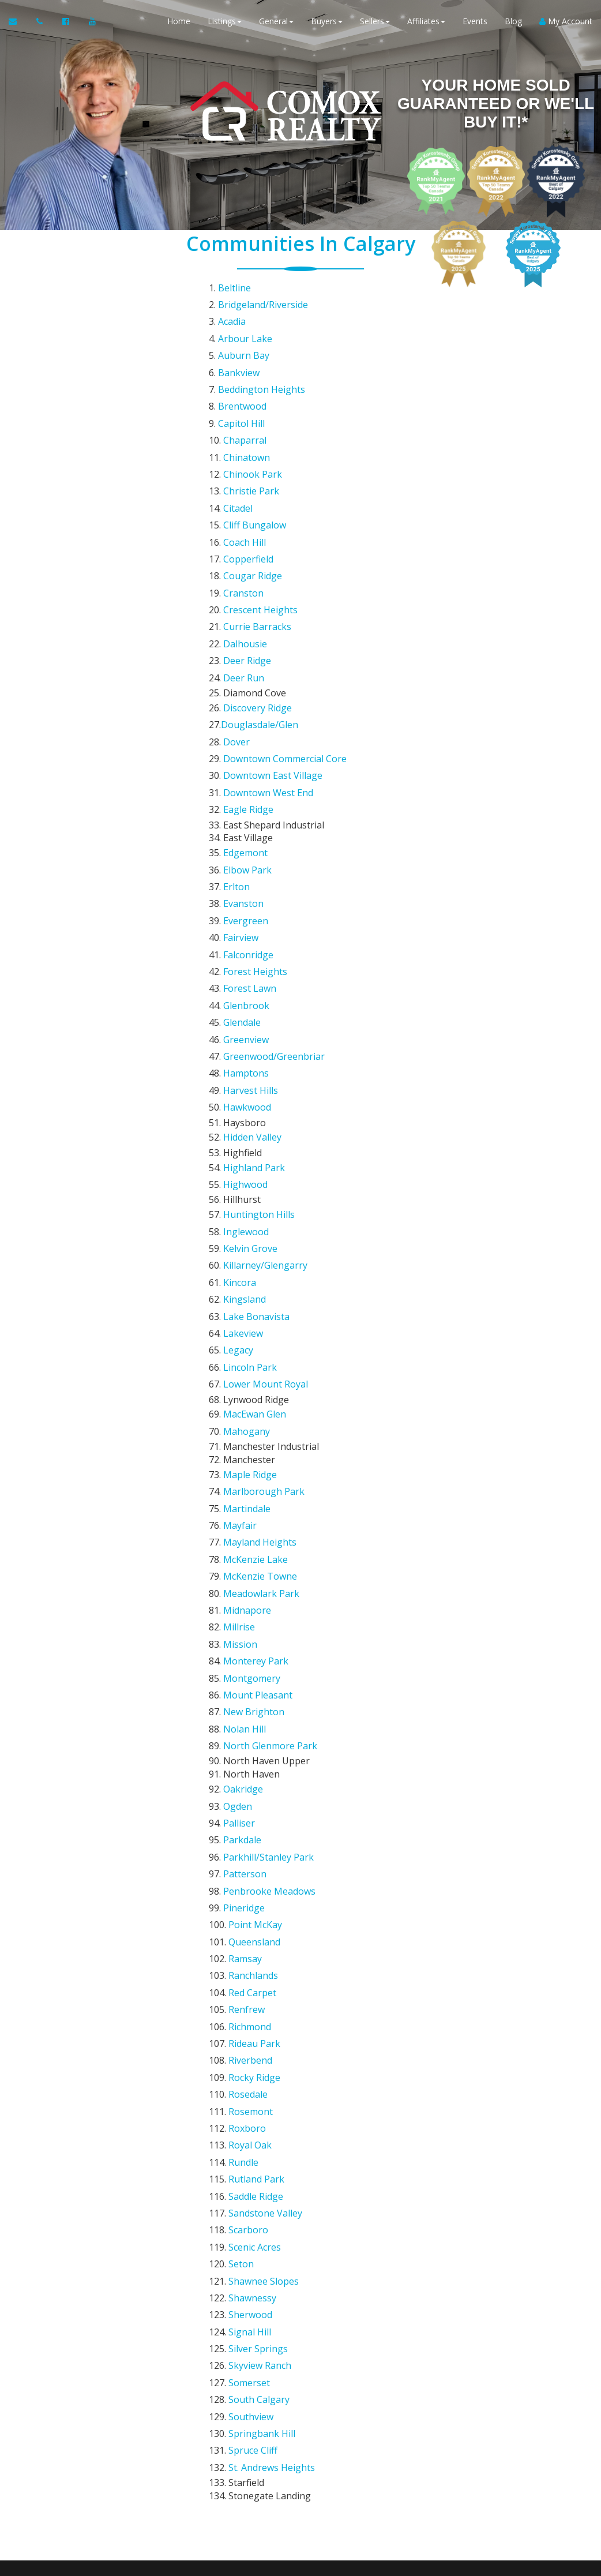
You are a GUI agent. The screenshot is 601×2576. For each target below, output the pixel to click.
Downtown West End (268, 681)
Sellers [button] (375, 22)
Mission (240, 1366)
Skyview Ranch (259, 1933)
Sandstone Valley (265, 1815)
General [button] (276, 22)
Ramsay (245, 1617)
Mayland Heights (259, 1287)
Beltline (234, 286)
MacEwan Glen (254, 1182)
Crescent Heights (260, 536)
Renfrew (246, 1656)
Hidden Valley (252, 958)
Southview (250, 1973)
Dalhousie (245, 562)
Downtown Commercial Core (285, 654)
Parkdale (242, 1524)
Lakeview (243, 1116)
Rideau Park (254, 1683)
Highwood (245, 997)
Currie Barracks (257, 549)
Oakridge (243, 1485)
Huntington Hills (259, 1024)
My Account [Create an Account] (565, 22)
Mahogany (246, 1195)
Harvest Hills (250, 918)
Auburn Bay (243, 338)
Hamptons (246, 905)
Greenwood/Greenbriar (274, 892)
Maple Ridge (250, 1234)
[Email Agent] (18, 23)
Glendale (242, 866)
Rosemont (250, 1735)
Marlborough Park (264, 1248)
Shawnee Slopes (263, 1867)
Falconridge (248, 813)
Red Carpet (252, 1643)
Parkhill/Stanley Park (268, 1538)
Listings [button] (225, 22)
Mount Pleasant (257, 1406)
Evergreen (245, 787)
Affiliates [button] (426, 22)
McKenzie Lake (255, 1301)
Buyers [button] (327, 22)
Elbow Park (247, 747)
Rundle (243, 1775)
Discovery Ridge (257, 615)
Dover (236, 641)
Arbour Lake (245, 325)
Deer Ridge (247, 575)
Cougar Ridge (252, 510)
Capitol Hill (241, 391)
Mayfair (240, 1274)
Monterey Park (255, 1380)
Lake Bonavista (256, 1103)
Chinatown (246, 417)
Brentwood (242, 378)
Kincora (239, 1076)
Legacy (238, 1129)
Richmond (249, 1669)
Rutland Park (256, 1788)
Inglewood (246, 1037)
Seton (241, 1854)
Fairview (240, 800)
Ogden (237, 1498)
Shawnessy (252, 1880)
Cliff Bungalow (254, 470)
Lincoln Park (250, 1142)
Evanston (243, 773)
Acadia (232, 312)
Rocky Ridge (254, 1709)
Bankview (239, 352)
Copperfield (248, 496)
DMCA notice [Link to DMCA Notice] (300, 2563)
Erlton (236, 760)
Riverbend (250, 1696)
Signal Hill (249, 1906)
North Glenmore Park (270, 1445)
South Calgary (259, 1959)
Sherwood (250, 1894)
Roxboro (247, 1748)
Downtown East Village (272, 668)
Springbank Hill (261, 1985)
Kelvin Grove (250, 1050)
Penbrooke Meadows (269, 1564)
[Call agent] (41, 23)
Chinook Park (252, 431)
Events (475, 22)
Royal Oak (250, 1762)
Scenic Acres (254, 1841)
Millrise (239, 1353)
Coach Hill (244, 483)
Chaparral (244, 404)
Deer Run (243, 589)
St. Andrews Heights (271, 2012)
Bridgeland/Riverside (263, 299)
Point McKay (255, 1590)
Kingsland (244, 1089)
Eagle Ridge (248, 694)
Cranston (243, 523)
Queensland (254, 1604)
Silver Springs (258, 1920)
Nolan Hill (244, 1432)
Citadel (238, 457)
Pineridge (244, 1577)
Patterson (244, 1551)
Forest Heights (255, 826)
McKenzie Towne (260, 1313)
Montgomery (251, 1393)
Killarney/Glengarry (265, 1063)
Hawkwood (247, 931)
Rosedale (248, 1722)
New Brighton (253, 1419)
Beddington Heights (261, 365)
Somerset (249, 1946)
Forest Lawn (249, 839)
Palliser (239, 1511)
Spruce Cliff (252, 1999)
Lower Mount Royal (265, 1155)
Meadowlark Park (261, 1327)
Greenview (246, 879)
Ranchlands (253, 1630)
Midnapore (247, 1340)
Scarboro (248, 1827)
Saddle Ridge (255, 1801)
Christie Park (251, 444)
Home (178, 22)
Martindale (247, 1261)
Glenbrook (246, 852)
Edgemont (245, 734)
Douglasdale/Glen (259, 629)
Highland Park (254, 984)
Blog (513, 22)
